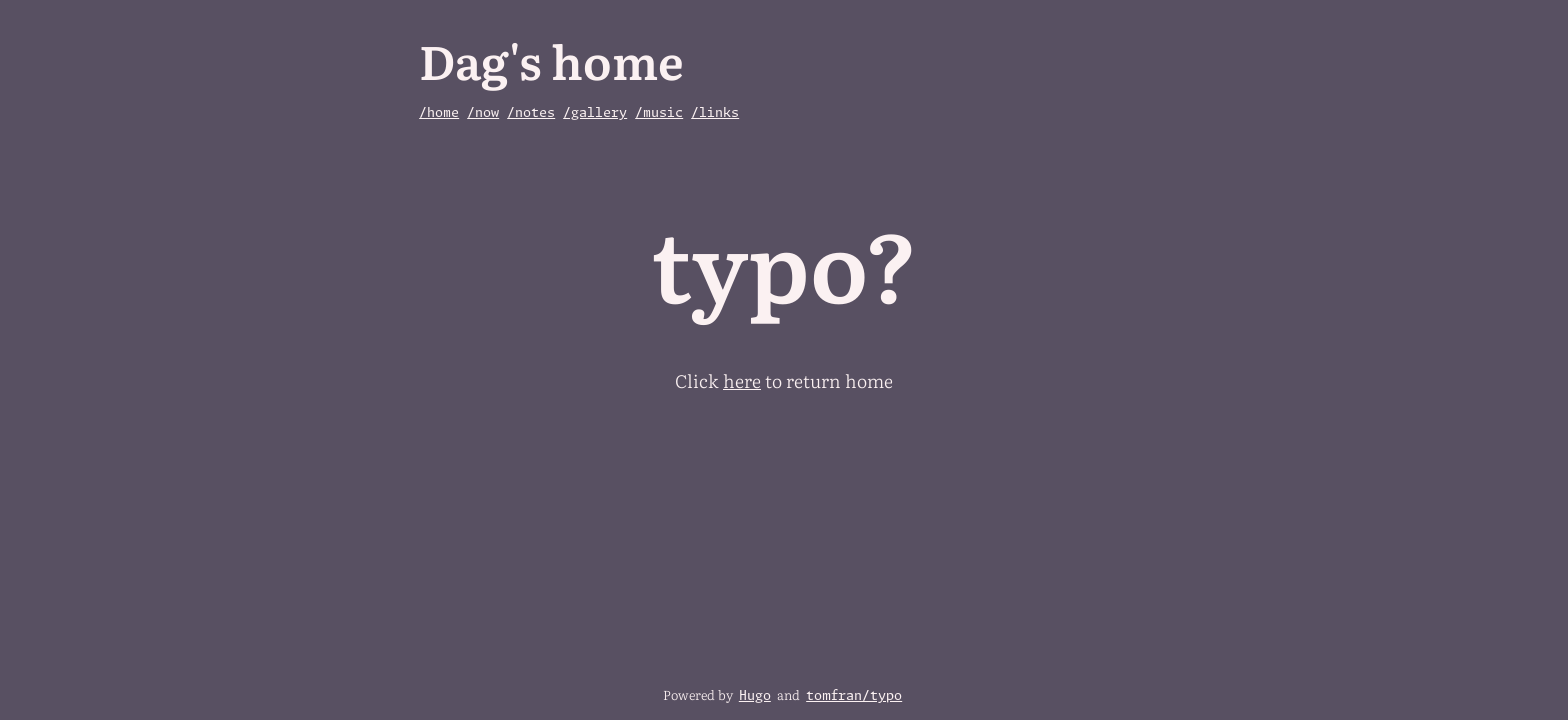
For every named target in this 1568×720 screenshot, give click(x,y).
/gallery (595, 113)
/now (483, 113)
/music (659, 113)
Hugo (755, 696)
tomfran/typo (854, 696)
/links (715, 113)
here (742, 380)
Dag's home (551, 59)
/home (439, 113)
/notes (531, 113)
